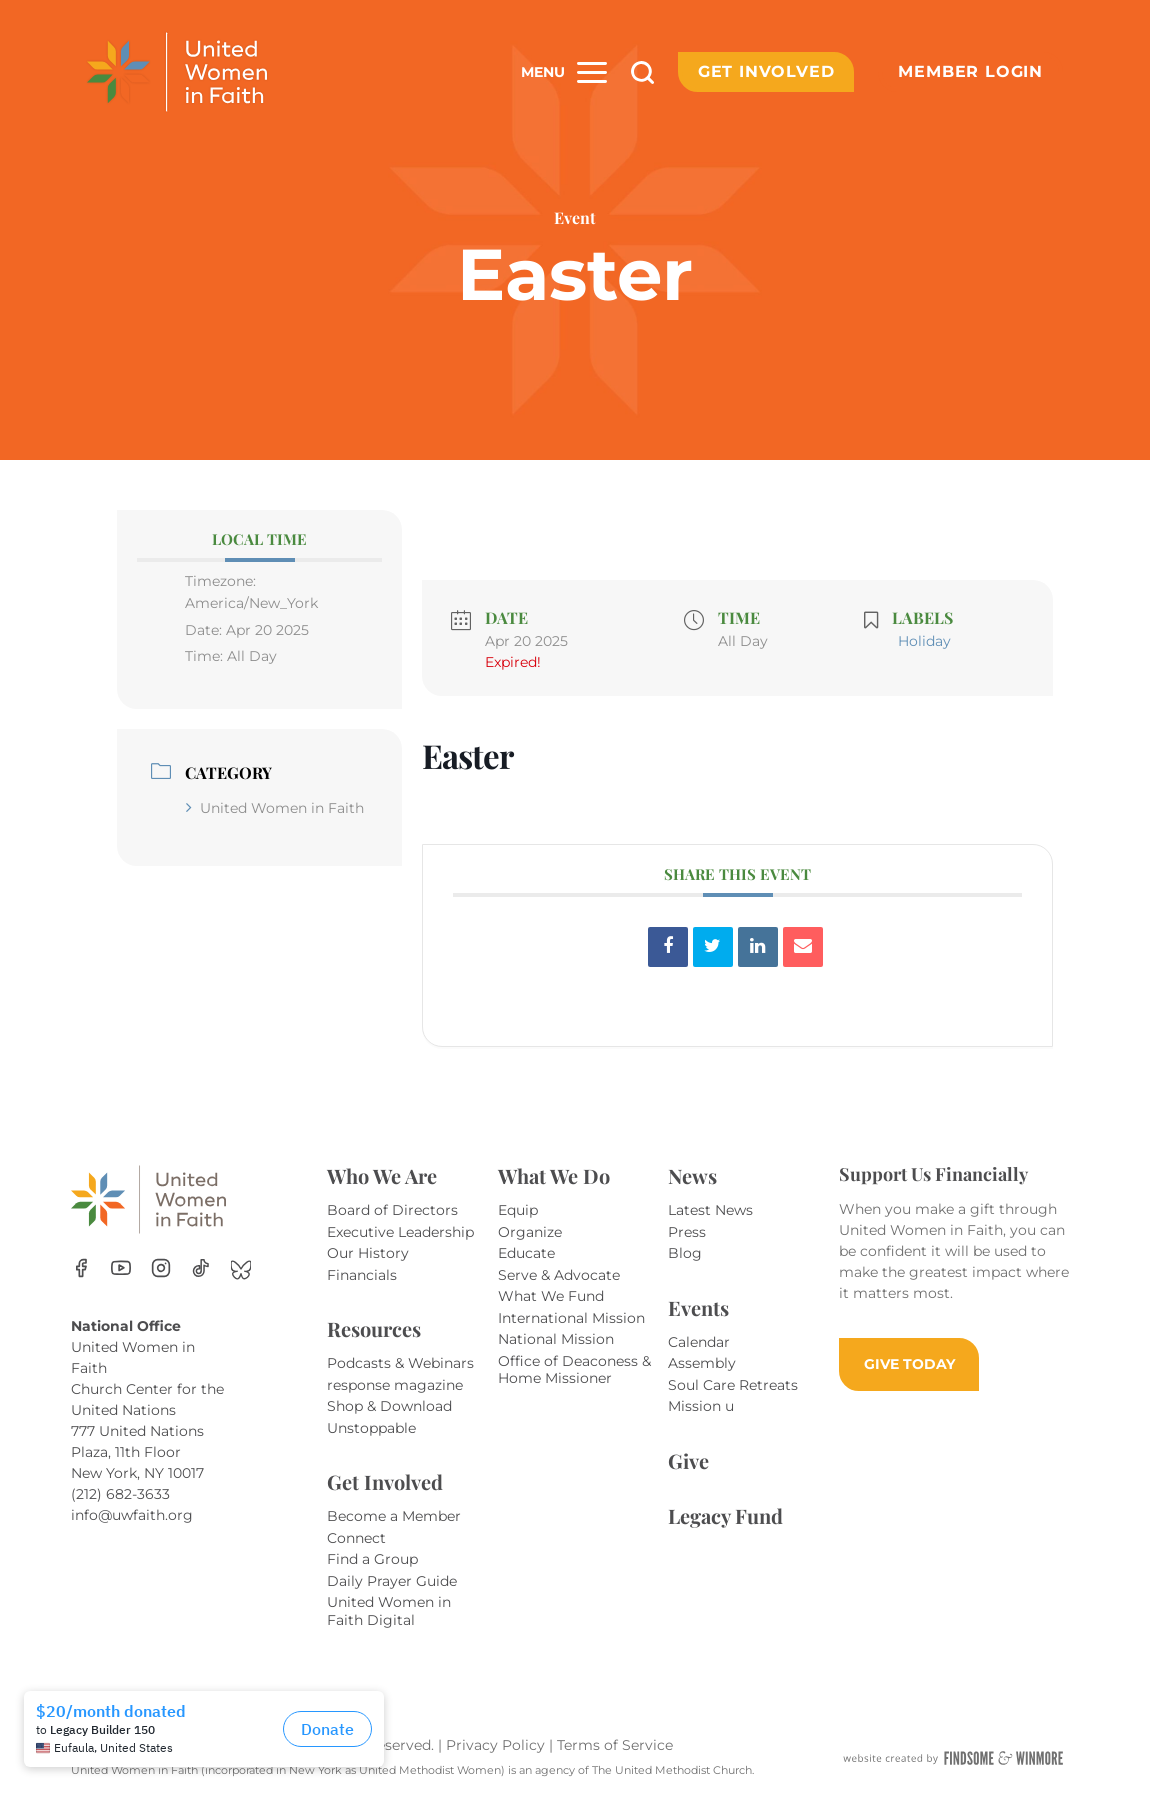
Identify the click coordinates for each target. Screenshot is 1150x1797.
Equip (518, 1210)
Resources (374, 1328)
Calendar (699, 1342)
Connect (356, 1538)
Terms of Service (615, 1745)
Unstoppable (371, 1428)
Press (687, 1232)
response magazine (395, 1385)
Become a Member (394, 1516)
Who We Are (382, 1175)
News (692, 1175)
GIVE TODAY (909, 1364)
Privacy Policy (497, 1745)
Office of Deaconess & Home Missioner (574, 1370)
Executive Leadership (400, 1232)
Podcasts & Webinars (400, 1363)
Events (698, 1307)
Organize (530, 1232)
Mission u (701, 1406)
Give (688, 1460)
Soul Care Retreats (733, 1385)
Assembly (702, 1363)
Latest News (710, 1210)
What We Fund (551, 1296)
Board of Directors (392, 1210)
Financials (362, 1275)
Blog (685, 1253)
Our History (368, 1253)
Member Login (970, 71)
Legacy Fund (725, 1515)
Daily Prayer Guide (392, 1581)
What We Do (554, 1175)
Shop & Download (389, 1406)
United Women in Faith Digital (389, 1611)
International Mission (571, 1318)
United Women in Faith (275, 808)
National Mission (556, 1339)
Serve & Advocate (559, 1275)
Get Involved (766, 71)
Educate (526, 1253)
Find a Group (372, 1559)
